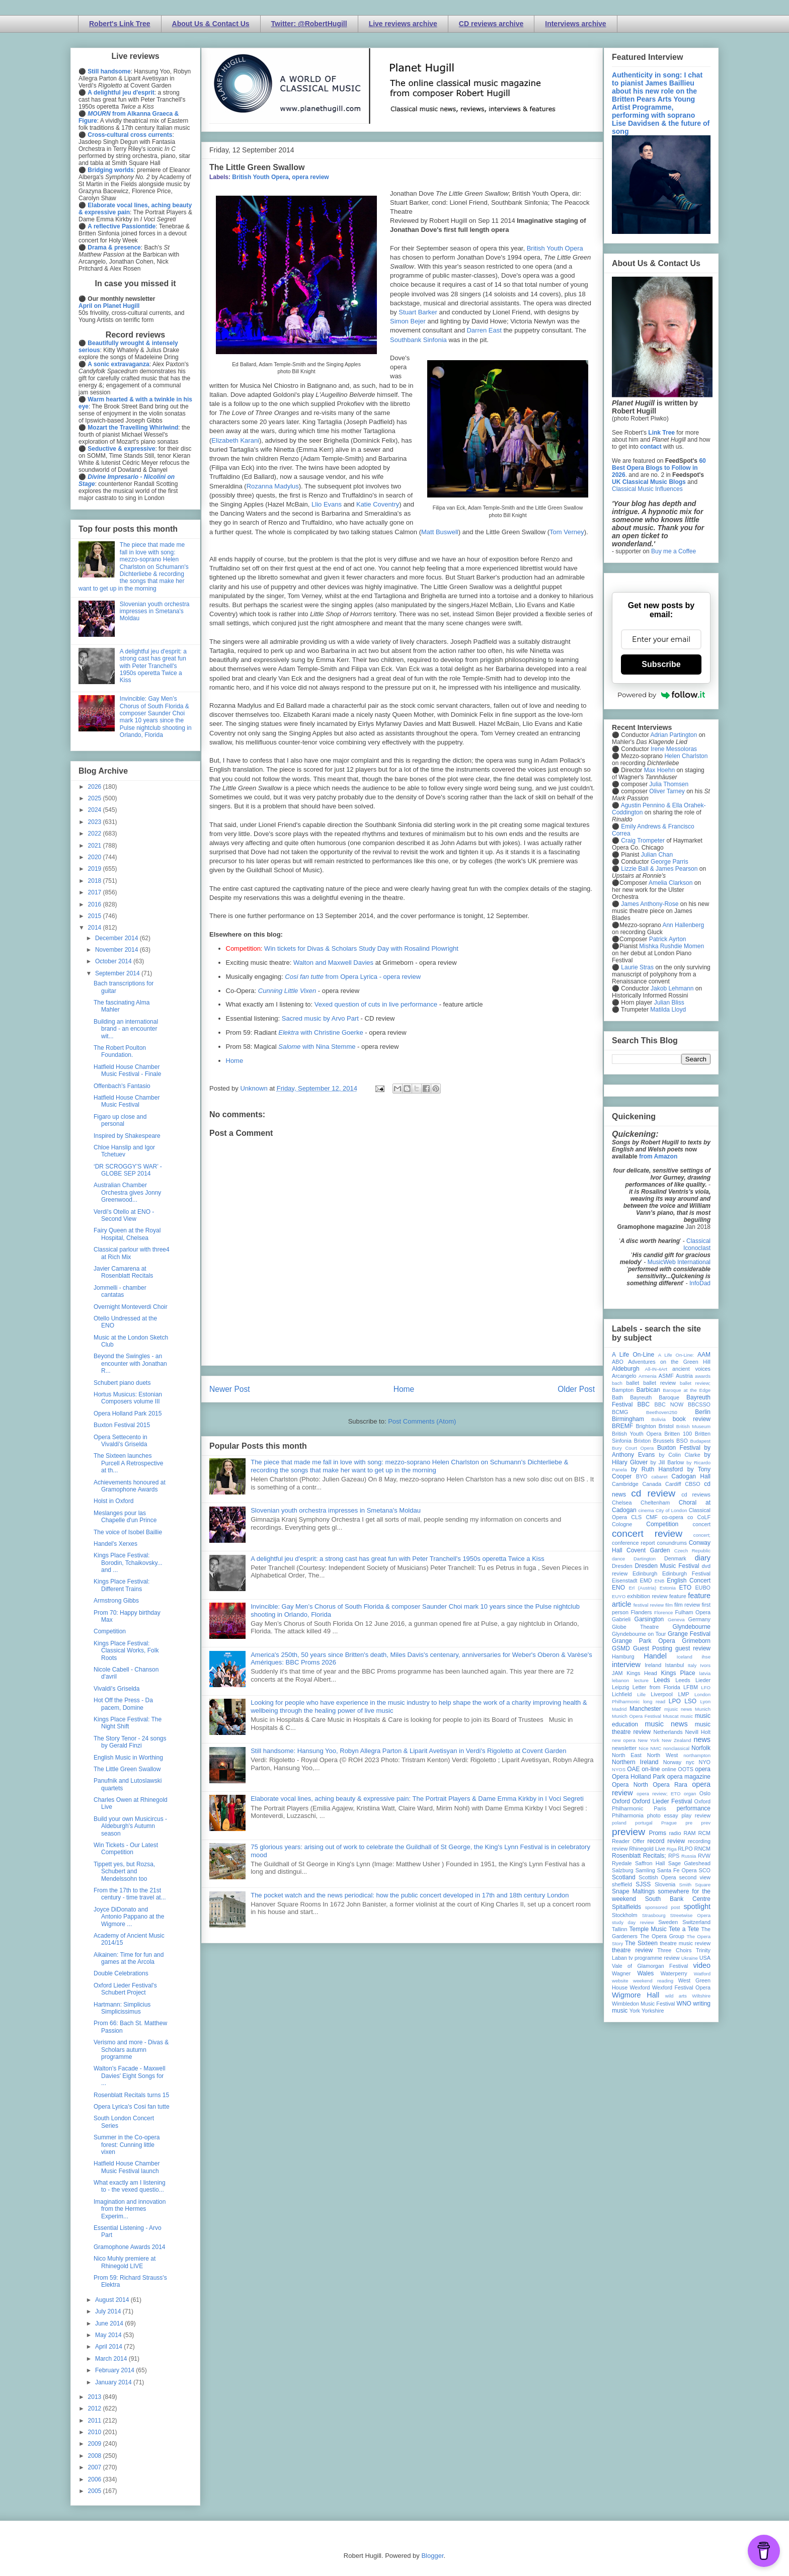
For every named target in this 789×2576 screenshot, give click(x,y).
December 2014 (117, 938)
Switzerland (696, 1922)
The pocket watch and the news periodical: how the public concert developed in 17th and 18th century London (410, 1895)
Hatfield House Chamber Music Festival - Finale (127, 1070)
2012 (95, 2408)
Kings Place (678, 1673)
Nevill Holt (698, 1732)
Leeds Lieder (693, 1680)
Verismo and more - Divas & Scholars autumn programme (131, 2049)
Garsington (649, 1619)
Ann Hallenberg (683, 925)
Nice (643, 1748)
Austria (684, 1376)
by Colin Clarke (679, 1455)
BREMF (622, 1426)
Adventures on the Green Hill (669, 1362)
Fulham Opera (693, 1612)
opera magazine (689, 1776)
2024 (95, 809)
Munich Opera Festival (636, 1716)
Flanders (641, 1612)
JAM (617, 1673)
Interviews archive (575, 24)
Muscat (670, 1716)
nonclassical (676, 1748)
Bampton (623, 1390)
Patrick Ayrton (667, 939)
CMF (652, 1517)
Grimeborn (696, 1640)
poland (619, 1822)
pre (688, 1822)
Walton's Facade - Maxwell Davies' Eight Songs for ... (130, 2076)
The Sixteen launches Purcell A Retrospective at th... (128, 1463)
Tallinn (619, 1929)
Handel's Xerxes (115, 1543)
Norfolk (701, 1748)
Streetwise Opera (690, 1915)
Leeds (662, 1680)
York (634, 2011)
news (702, 1739)
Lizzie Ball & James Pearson (659, 868)
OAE (633, 1769)
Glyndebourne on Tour (639, 1634)
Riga (672, 1849)
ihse (706, 1656)
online (669, 1769)
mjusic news (678, 1709)
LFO (706, 1687)
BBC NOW (669, 1404)
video (702, 1965)
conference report (633, 1543)
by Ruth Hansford (657, 1469)
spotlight (697, 1906)
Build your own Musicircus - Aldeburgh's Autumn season (130, 1826)
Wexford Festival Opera (681, 1987)
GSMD (621, 1648)
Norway (672, 1762)
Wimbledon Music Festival (643, 2004)
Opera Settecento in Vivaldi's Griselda (120, 1441)
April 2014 (109, 2346)
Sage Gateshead (689, 1863)
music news (666, 1724)
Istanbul (674, 1665)
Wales (645, 1973)
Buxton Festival (678, 1447)
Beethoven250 (661, 1412)
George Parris (669, 861)
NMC (655, 1748)
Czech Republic (692, 1550)
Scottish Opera (657, 1877)
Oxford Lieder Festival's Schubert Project (125, 1989)
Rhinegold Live (647, 1849)
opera (703, 1769)
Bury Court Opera (633, 1448)
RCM (704, 1833)
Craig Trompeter (643, 840)
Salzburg (623, 1870)
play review (696, 1815)
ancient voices (691, 1369)
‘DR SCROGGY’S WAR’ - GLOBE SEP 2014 (128, 1170)
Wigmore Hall (635, 1995)
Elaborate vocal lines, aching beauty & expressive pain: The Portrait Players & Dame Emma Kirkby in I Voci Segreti (417, 1798)
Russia (688, 1856)
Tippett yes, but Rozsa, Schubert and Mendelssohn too (124, 1871)
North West (662, 1755)
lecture (641, 1680)
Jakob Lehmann (672, 988)
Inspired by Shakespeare (127, 1135)
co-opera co (677, 1517)
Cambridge (625, 1484)
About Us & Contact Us (211, 24)
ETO (685, 1587)
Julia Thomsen (668, 784)
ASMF (666, 1376)
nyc (690, 1762)
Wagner (621, 1973)
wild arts (676, 1996)
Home (235, 1060)
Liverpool (662, 1694)
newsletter (624, 1748)
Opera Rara (670, 1784)
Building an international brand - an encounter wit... (126, 1029)
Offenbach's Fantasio (122, 1086)
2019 (95, 868)
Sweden (668, 1922)
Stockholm (624, 1915)
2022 (95, 833)
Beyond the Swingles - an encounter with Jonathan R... (130, 1363)
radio (675, 1833)
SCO (705, 1870)
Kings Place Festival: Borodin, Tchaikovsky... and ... (128, 1562)
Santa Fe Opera (677, 1870)
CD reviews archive (491, 24)
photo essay (662, 1815)
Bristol (666, 1426)
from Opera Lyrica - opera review (353, 976)
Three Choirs (674, 1950)
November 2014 (117, 949)
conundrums (671, 1543)
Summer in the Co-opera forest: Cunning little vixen (127, 2144)
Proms (657, 1833)
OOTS (685, 1769)
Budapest (700, 1441)
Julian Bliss (669, 1002)
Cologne (622, 1524)
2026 (95, 786)
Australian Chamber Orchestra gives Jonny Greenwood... (127, 1192)
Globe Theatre (635, 1627)
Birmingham (628, 1419)
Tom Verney (566, 532)
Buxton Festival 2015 (122, 1425)
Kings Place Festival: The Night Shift (128, 1723)
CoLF (704, 1517)
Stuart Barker (418, 312)
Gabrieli (621, 1619)
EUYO (618, 1596)
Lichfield (622, 1694)
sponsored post (662, 1907)
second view (695, 1877)
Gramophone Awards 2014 (130, 2247)
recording (699, 1841)
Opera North (630, 1784)
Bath (617, 1397)
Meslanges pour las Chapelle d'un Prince (125, 1517)
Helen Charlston (685, 756)
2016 (95, 904)
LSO (690, 1701)
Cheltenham (655, 1503)
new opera (624, 1740)
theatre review (632, 1950)
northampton (697, 1755)
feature (677, 1596)
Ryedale (622, 1863)
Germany (699, 1619)
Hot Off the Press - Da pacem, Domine (123, 1704)
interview (626, 1664)
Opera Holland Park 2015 (128, 1413)
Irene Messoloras (674, 749)
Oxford (621, 1801)
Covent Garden (648, 1550)
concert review (647, 1533)
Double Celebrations (121, 1973)
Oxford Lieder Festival (662, 1801)
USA (705, 1958)
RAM (689, 1833)
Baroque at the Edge (687, 1390)
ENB (660, 1581)
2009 (95, 2443)
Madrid (619, 1709)
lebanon (620, 1680)
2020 (95, 857)
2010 (95, 2432)
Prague (669, 1822)
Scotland (624, 1877)
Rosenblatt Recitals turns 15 (131, 2095)
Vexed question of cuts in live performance (375, 1004)
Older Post (576, 1389)
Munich (703, 1709)
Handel (655, 1656)
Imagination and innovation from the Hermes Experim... (130, 2209)
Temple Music (647, 1929)
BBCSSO (699, 1404)
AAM (704, 1354)
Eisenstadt (624, 1580)
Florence (663, 1612)
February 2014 (115, 2370)
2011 (95, 2420)
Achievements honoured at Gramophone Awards (130, 1486)
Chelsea (622, 1503)
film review (687, 1605)
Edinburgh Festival (686, 1573)
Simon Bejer (408, 321)
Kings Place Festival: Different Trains (121, 1585)
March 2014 (112, 2358)
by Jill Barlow (667, 1462)
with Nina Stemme (316, 1046)
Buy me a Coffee (673, 551)
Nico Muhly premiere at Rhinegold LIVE (124, 2262)
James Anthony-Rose (649, 903)
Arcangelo (624, 1376)
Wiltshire (701, 1996)
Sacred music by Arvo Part (320, 1018)
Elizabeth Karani (235, 440)
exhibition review (647, 1596)
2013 (95, 2396)
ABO (617, 1362)
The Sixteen (641, 1943)
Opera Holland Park (638, 1776)
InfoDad (700, 1283)
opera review (310, 177)
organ (690, 1793)
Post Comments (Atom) (422, 1421)
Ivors (705, 1665)
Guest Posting (652, 1648)
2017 (95, 892)
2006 (95, 2479)
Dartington (645, 1558)
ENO (618, 1587)
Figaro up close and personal (120, 1120)
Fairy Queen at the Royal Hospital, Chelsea (127, 1234)
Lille (641, 1694)
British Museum (693, 1426)
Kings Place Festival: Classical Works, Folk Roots (126, 1650)
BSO (682, 1441)
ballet (632, 1383)
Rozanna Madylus (273, 486)
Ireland (653, 1665)
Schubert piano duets (122, 1382)
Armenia (648, 1376)
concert (702, 1524)
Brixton (642, 1441)
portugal (644, 1822)
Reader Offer (628, 1841)
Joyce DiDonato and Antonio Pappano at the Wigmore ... (129, 1917)
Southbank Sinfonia (418, 340)
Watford (702, 1973)
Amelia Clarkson (670, 882)
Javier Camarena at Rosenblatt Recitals (123, 1272)
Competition (110, 1631)
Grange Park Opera (643, 1640)
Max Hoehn (659, 770)
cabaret (660, 1476)
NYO (705, 1762)
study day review (633, 1922)
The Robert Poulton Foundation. (120, 1051)
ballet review (659, 1383)
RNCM (702, 1849)
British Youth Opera (260, 177)
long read (654, 1701)
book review (692, 1419)
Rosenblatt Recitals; (639, 1855)
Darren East (483, 330)
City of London (671, 1510)
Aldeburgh (626, 1368)
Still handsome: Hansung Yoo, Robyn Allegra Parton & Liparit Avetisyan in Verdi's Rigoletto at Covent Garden (408, 1751)
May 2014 (109, 2335)
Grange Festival (689, 1633)
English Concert (689, 1580)
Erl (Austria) (642, 1588)
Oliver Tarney (666, 791)
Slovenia (665, 1884)
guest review (693, 1648)
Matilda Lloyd (668, 1009)
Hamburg (623, 1656)
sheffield (622, 1884)
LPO (675, 1701)
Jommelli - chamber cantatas (120, 1291)
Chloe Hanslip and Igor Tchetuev (124, 1151)
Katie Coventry (377, 504)
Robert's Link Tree (119, 24)
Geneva (676, 1619)
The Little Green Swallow (127, 1769)
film (669, 1605)
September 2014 (118, 973)
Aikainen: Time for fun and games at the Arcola (129, 1958)
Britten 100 (678, 1434)
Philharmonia (628, 1815)
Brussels (663, 1441)
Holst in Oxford (113, 1501)
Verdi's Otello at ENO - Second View (124, 1215)
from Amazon (658, 1156)
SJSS (643, 1884)
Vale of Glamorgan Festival (650, 1966)
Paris (660, 1808)
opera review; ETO (658, 1793)
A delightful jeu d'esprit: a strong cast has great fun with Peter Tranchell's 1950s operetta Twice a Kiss (397, 1558)
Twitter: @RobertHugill (309, 24)
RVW (704, 1856)
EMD (646, 1580)
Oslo (705, 1793)
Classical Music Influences (647, 488)
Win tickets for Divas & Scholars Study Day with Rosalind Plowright (361, 948)
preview (628, 1831)
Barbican (648, 1389)
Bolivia (659, 1419)
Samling (645, 1870)
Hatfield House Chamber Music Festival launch (127, 2167)
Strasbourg (654, 1915)
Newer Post (229, 1389)
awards (703, 1376)
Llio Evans (327, 504)
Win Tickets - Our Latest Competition (126, 1849)
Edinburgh (645, 1573)
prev (706, 1822)
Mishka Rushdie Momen (671, 946)
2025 (95, 798)
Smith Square (695, 1884)
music (686, 1716)
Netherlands (667, 1732)
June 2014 (110, 2323)
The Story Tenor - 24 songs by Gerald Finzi (130, 1742)
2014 (95, 927)
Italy (692, 1665)
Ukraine (689, 1958)
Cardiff (673, 1484)
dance (618, 1558)
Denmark (675, 1558)
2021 (95, 845)
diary (703, 1558)
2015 (95, 916)
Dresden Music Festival (667, 1565)
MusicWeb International (679, 1262)
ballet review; (695, 1383)
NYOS (618, 1769)
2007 (95, 2467)
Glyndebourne (692, 1626)
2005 (95, 2491)
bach (617, 1383)
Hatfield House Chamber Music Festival (127, 1101)
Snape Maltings (633, 1891)
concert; (702, 1535)
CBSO (692, 1484)
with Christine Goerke (320, 1032)
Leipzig (620, 1687)
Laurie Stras (636, 967)
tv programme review (653, 1958)
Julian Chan (657, 854)
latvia (705, 1673)
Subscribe (661, 664)
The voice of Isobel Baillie (128, 1532)
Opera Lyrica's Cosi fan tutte (132, 2106)
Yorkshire (653, 2011)
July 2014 (109, 2311)
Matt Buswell (439, 532)
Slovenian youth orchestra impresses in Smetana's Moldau (336, 1510)
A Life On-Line (633, 1354)
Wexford (640, 1987)
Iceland (684, 1656)
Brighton (646, 1426)
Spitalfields (626, 1906)
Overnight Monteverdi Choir (131, 1306)
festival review (649, 1605)
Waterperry (674, 1973)
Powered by (661, 695)
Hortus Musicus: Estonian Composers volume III (128, 1398)
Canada (651, 1484)
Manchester (645, 1708)
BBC (644, 1404)
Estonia (668, 1588)
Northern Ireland (635, 1762)
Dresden (622, 1566)
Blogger (432, 2555)
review (619, 1849)
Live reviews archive (403, 24)
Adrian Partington (673, 734)
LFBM (690, 1687)
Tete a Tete (684, 1929)
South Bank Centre (678, 1898)
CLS (636, 1517)
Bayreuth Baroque (654, 1397)
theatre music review (685, 1943)
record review (666, 1841)
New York (649, 1740)
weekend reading (653, 1980)
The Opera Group (662, 1936)
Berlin (703, 1412)
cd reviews (696, 1494)
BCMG (620, 1412)
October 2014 (114, 961)
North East (627, 1755)
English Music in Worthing (128, 1757)
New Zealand (676, 1740)
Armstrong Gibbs (116, 1600)
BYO (642, 1476)
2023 (95, 821)
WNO (684, 2003)
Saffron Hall (650, 1863)
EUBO (703, 1588)
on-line (651, 1769)
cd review (653, 1493)
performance (694, 1808)
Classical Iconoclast (697, 1244)
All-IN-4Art (656, 1369)
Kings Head (641, 1673)
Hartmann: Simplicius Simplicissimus (122, 2008)
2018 (95, 880)
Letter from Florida (656, 1687)
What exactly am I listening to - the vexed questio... (130, 2186)
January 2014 (114, 2382)
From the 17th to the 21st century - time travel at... (130, 1894)
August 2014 (113, 2299)
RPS (673, 1856)
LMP (683, 1694)
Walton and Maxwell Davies (333, 962)
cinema (646, 1510)
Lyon (705, 1701)
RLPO (685, 1849)
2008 (95, 2455)
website (620, 1980)
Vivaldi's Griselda (116, 1688)
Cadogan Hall (691, 1476)
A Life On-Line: (676, 1355)
